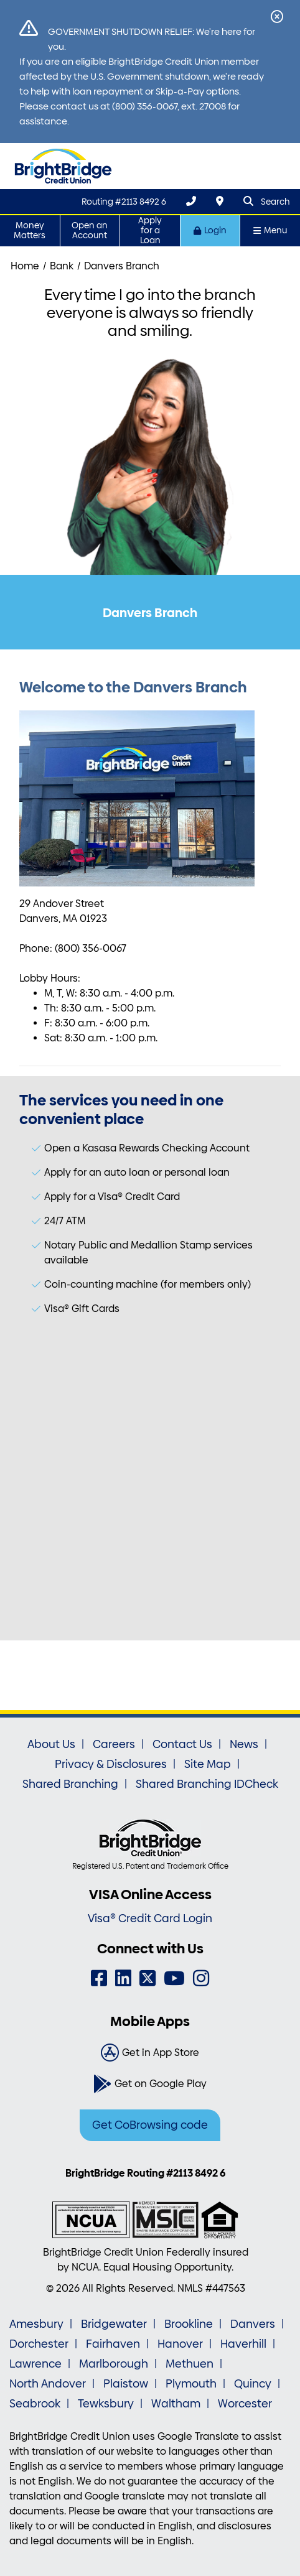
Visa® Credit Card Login (150, 1918)
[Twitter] (147, 1978)
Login (210, 230)
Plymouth (191, 2383)
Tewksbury (106, 2403)
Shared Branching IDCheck (207, 1784)
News (244, 1744)
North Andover (47, 2383)
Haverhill (243, 2344)
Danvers (252, 2324)
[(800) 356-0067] (191, 201)
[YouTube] (174, 1978)
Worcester (245, 2403)
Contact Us (182, 1744)
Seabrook (34, 2403)
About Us (51, 1744)
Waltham (175, 2403)
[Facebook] (99, 1978)
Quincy (252, 2383)
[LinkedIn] (123, 1978)
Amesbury (36, 2324)
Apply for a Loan (150, 230)
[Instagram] (201, 1978)
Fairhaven (113, 2344)
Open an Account (90, 230)
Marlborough (113, 2363)
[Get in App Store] (150, 2052)
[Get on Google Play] (150, 2083)
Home (25, 266)
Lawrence (35, 2363)
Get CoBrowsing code (150, 2125)
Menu (270, 230)
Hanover (180, 2344)
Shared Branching (70, 1784)
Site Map (207, 1764)
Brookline (188, 2324)
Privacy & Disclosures (111, 1764)
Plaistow (125, 2383)
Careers (114, 1744)
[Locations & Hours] (219, 201)
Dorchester (38, 2344)
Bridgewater (114, 2324)
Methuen (189, 2363)
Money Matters (29, 230)
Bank (61, 266)
